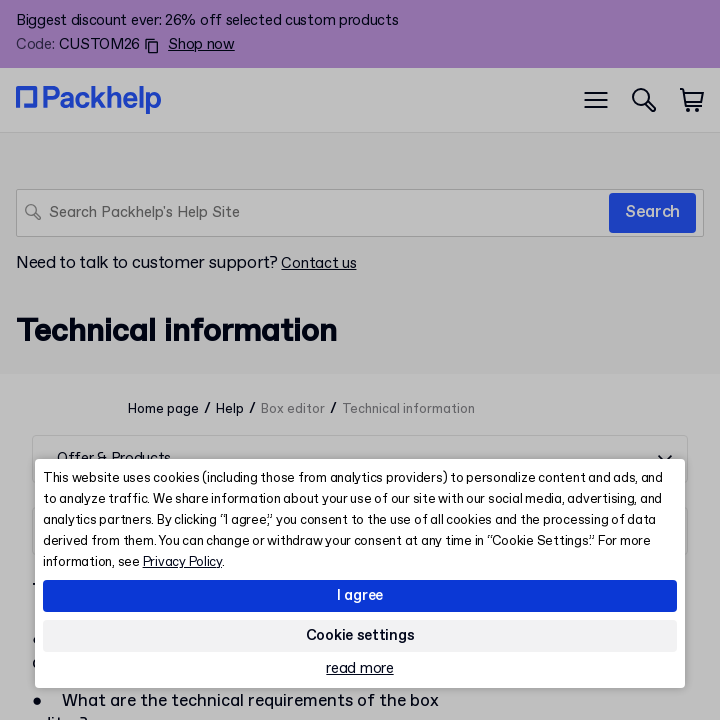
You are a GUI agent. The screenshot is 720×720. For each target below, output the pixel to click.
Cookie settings (360, 636)
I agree (360, 596)
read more (359, 669)
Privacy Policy (182, 562)
